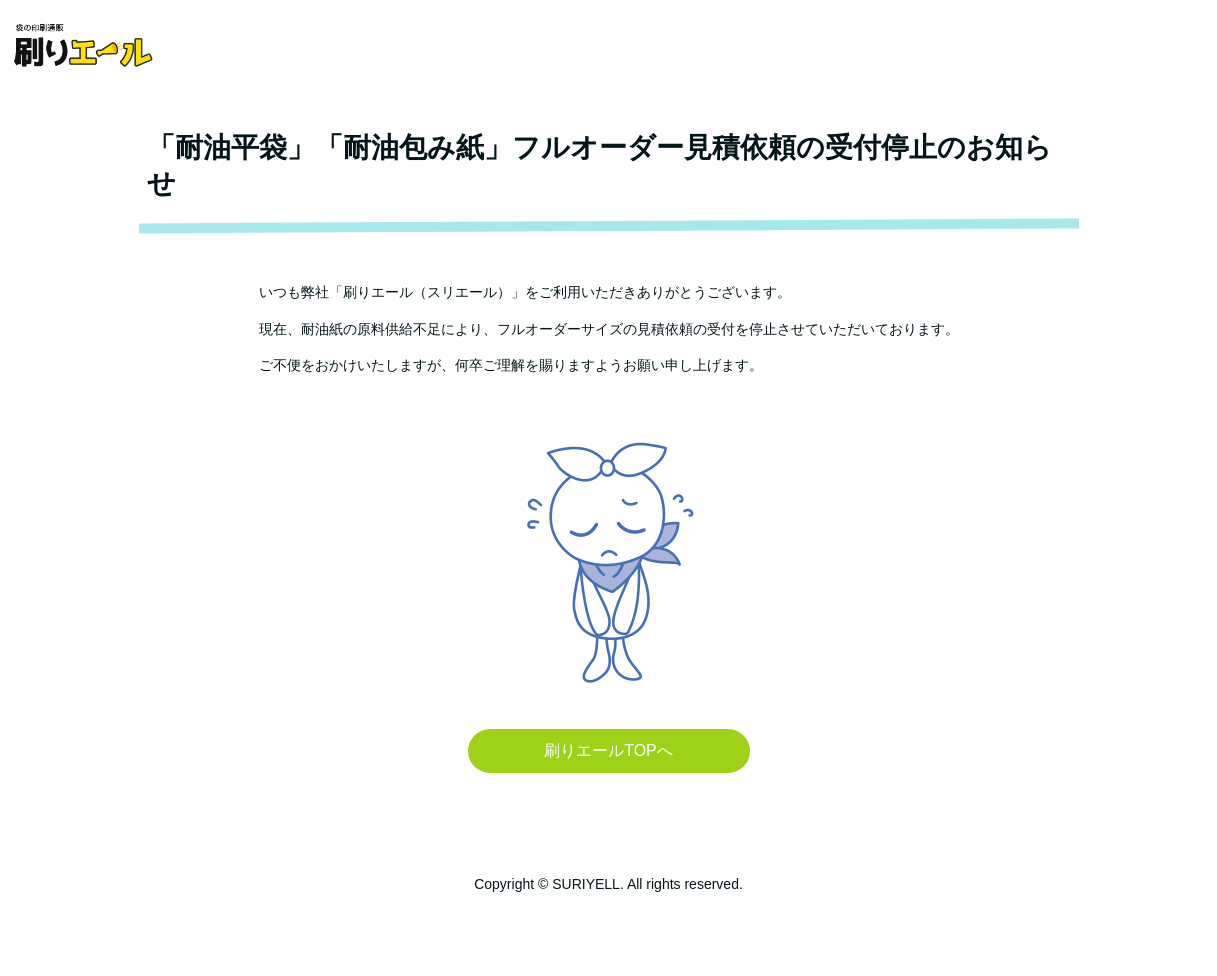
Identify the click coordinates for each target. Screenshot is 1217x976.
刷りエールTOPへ (608, 750)
